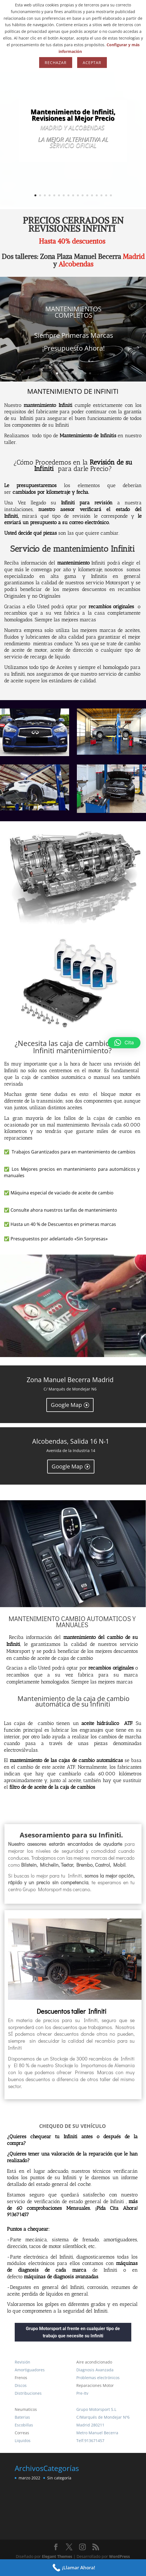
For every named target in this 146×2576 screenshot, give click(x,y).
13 (92, 195)
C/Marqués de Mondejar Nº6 (103, 2417)
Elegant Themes (57, 2556)
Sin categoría (59, 2477)
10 (78, 195)
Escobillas (24, 2425)
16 (106, 195)
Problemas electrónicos (98, 2377)
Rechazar (56, 62)
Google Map (66, 1405)
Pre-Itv (82, 2393)
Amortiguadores (30, 2369)
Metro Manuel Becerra (97, 2432)
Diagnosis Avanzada (95, 2369)
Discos (21, 2385)
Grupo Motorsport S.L (96, 2409)
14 (97, 195)
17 (111, 195)
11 (83, 195)
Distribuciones (28, 2393)
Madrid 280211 (90, 2425)
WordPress (119, 2556)
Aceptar (92, 62)
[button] (124, 1042)
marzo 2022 (29, 2477)
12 (87, 195)
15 (101, 195)
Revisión (22, 2362)
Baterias (22, 2417)
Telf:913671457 (90, 2440)
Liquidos (23, 2440)
